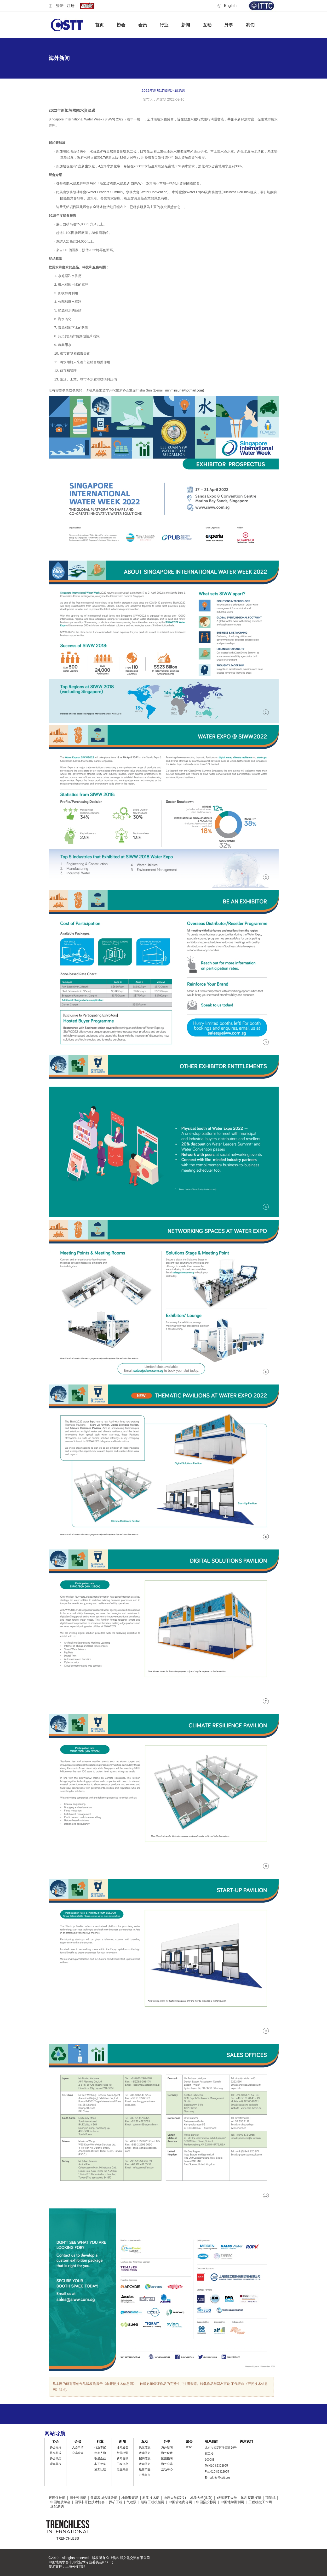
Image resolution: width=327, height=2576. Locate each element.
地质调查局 (129, 2498)
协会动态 (55, 2458)
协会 (121, 25)
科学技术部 (151, 2498)
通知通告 (122, 2447)
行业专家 (100, 2447)
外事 (228, 25)
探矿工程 (115, 2502)
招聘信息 (144, 2458)
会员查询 (78, 2453)
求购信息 (144, 2453)
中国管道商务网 (180, 2502)
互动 (207, 25)
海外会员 (167, 2464)
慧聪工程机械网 (152, 2502)
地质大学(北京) (201, 2498)
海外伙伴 (167, 2453)
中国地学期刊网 (232, 2502)
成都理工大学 (227, 2498)
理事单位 (55, 2464)
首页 (99, 25)
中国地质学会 (60, 2502)
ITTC (189, 2447)
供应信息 (144, 2447)
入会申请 (78, 2447)
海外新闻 (167, 2447)
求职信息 (144, 2464)
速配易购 (57, 2506)
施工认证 (100, 2469)
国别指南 (167, 2458)
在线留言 (144, 2475)
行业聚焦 (122, 2469)
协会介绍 (55, 2447)
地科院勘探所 (251, 2498)
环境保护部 (57, 2498)
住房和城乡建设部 (104, 2498)
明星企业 (100, 2458)
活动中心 (167, 2469)
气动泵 (131, 2502)
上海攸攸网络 (75, 2566)
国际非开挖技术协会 (90, 2502)
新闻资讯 (122, 2458)
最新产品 (144, 2469)
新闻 (185, 25)
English (230, 6)
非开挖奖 (100, 2464)
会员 (142, 25)
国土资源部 (77, 2498)
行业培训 (122, 2453)
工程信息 (122, 2464)
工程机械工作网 (260, 2502)
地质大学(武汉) (175, 2498)
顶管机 (270, 2498)
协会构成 (55, 2453)
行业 (164, 25)
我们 (250, 25)
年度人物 (100, 2453)
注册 (71, 6)
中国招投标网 (206, 2502)
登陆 (59, 6)
